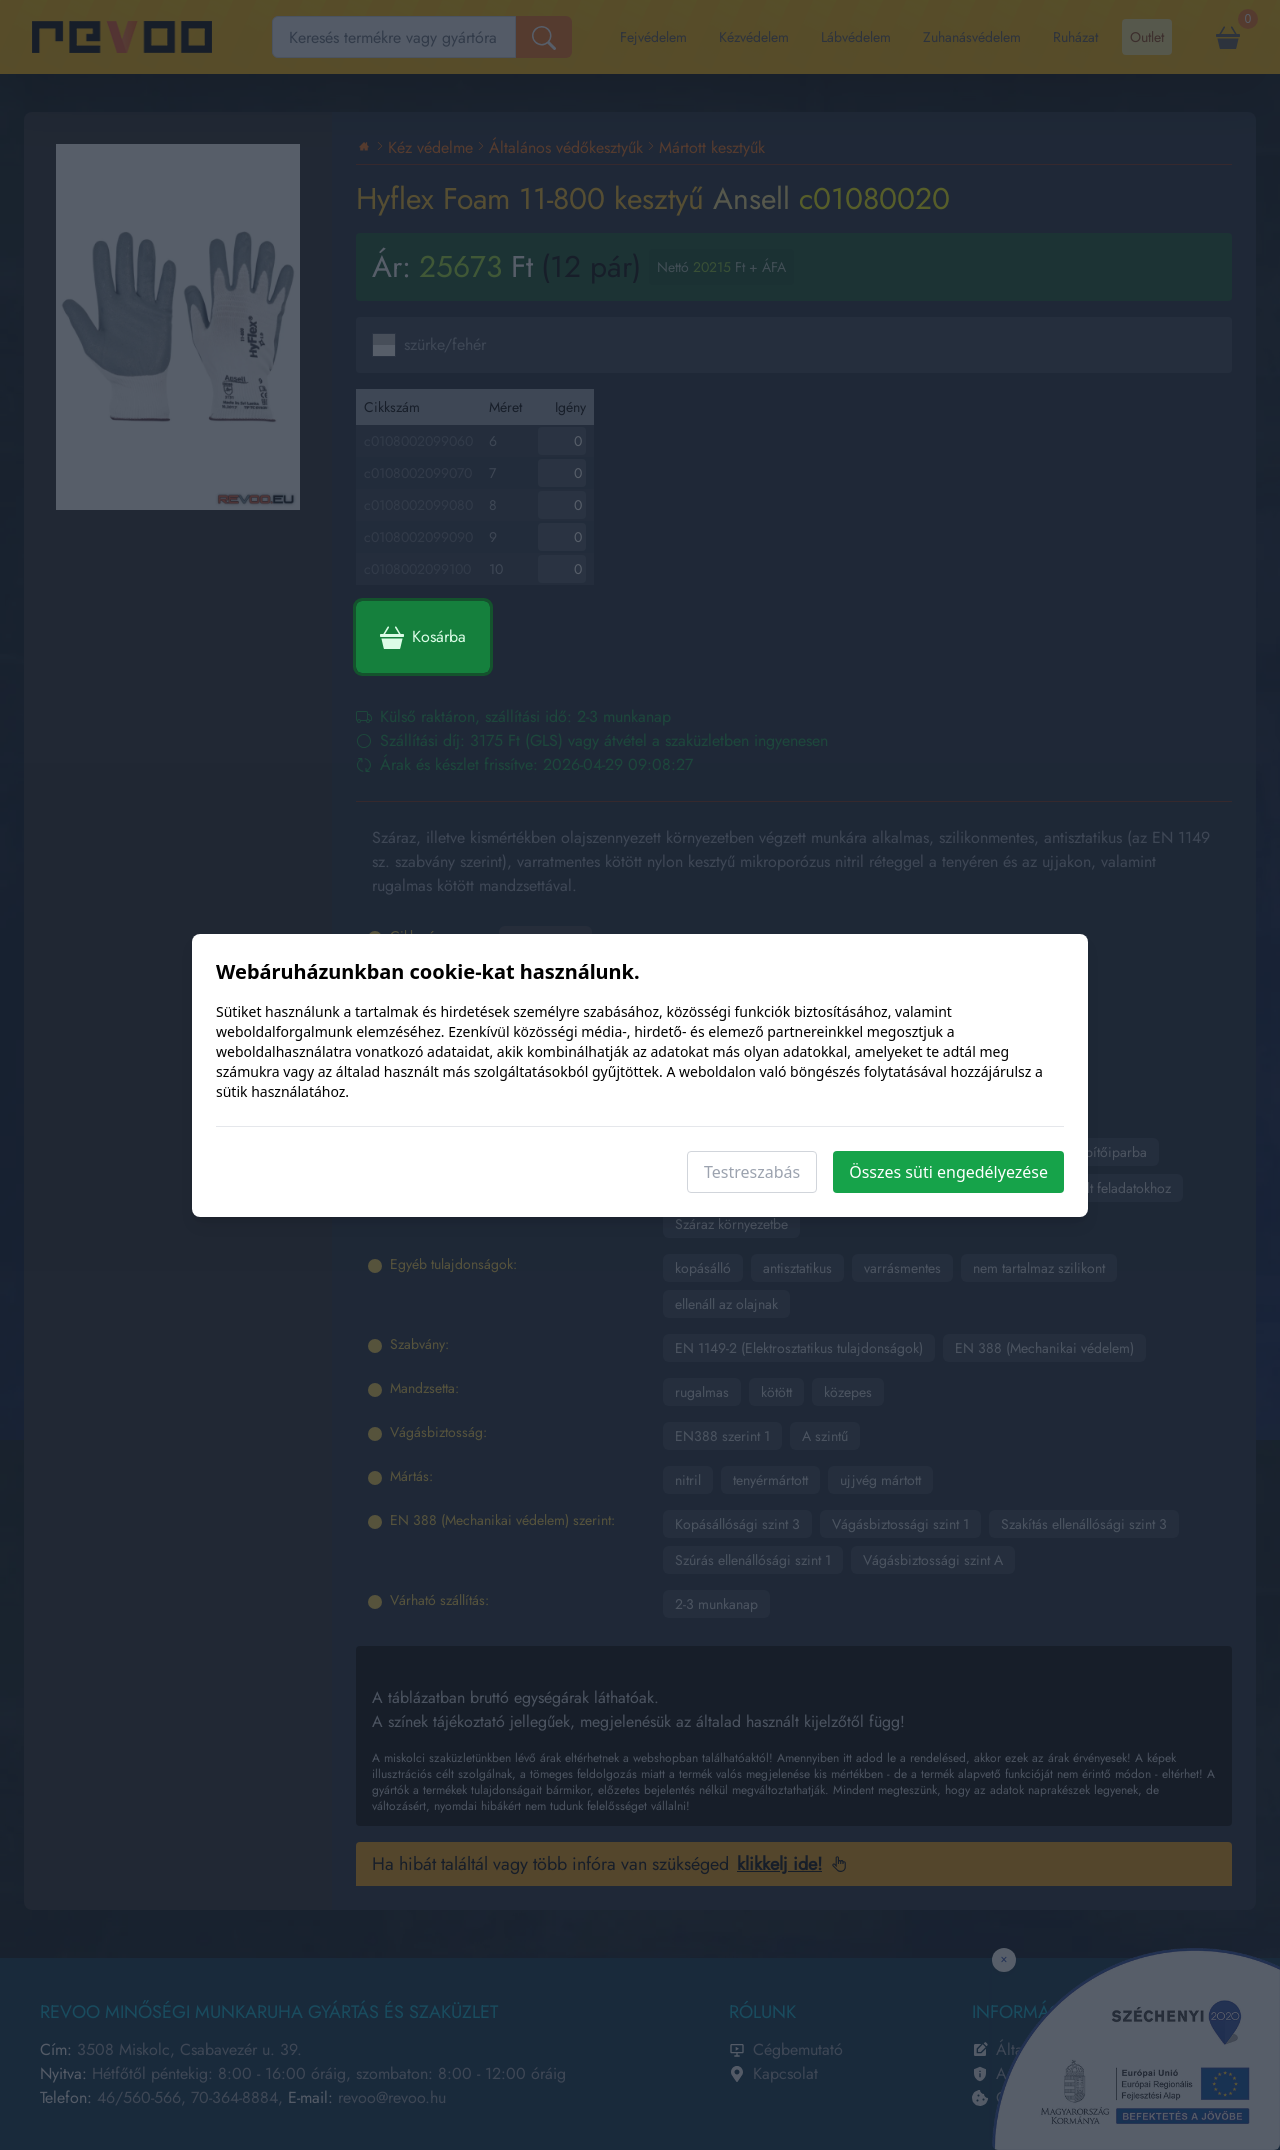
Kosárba (423, 637)
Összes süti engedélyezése (948, 1172)
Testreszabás (752, 1172)
